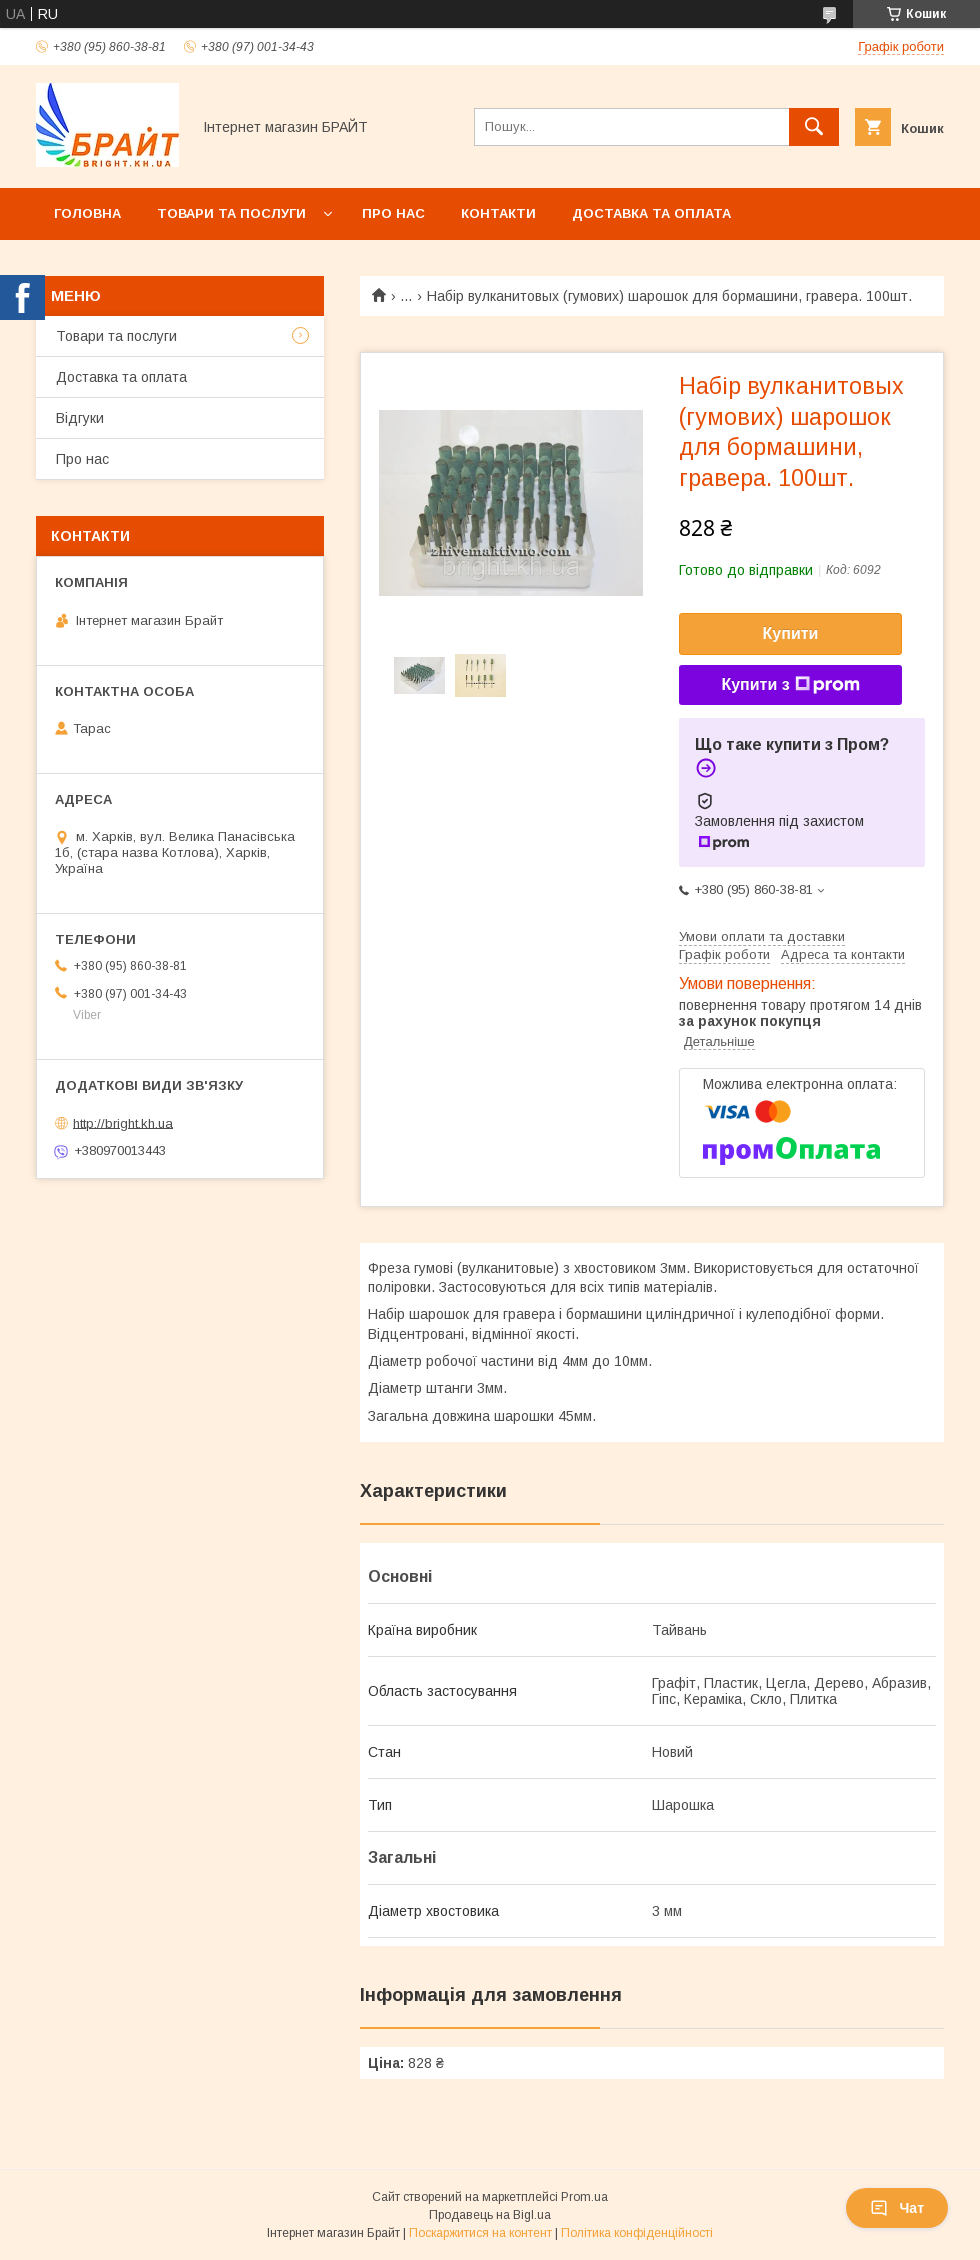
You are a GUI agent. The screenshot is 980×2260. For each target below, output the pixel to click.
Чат (897, 2208)
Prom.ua (584, 2197)
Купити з (790, 685)
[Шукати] (814, 127)
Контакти (498, 213)
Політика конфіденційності (637, 2233)
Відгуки (80, 418)
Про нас (393, 213)
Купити (791, 633)
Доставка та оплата (651, 213)
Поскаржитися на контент (480, 2233)
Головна (87, 213)
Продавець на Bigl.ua (490, 2215)
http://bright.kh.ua (123, 1122)
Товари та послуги (231, 213)
